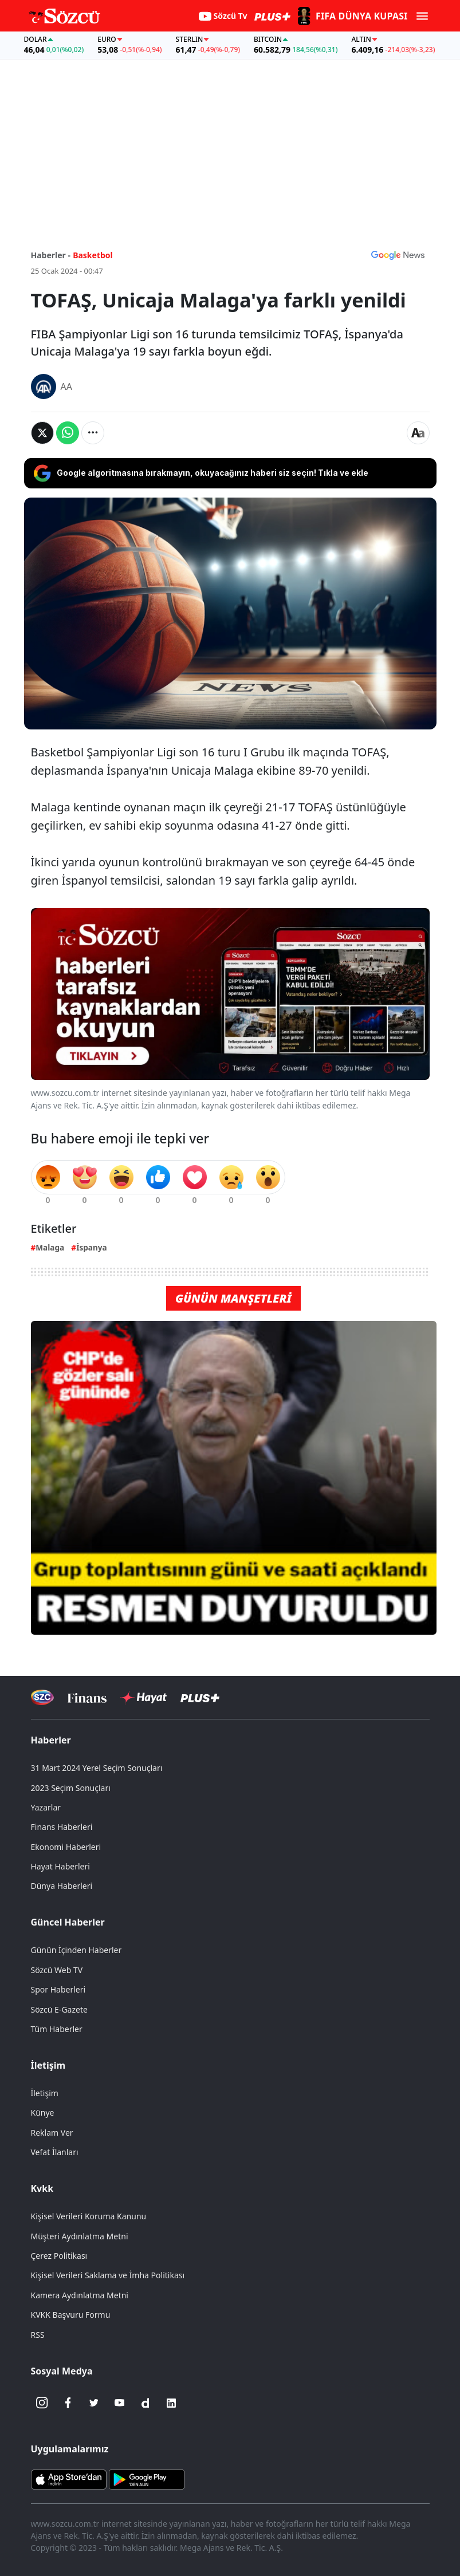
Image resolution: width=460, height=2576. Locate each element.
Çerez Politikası (59, 2255)
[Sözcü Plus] (199, 1697)
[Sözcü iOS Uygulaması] (69, 2478)
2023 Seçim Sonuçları (71, 1787)
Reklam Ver (52, 2132)
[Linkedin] (171, 2403)
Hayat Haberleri (60, 1866)
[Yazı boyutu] (418, 432)
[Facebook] (68, 2403)
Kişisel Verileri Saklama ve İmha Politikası (108, 2275)
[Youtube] (119, 2403)
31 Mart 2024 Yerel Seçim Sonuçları (97, 1767)
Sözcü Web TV (57, 1969)
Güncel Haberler (68, 1922)
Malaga (50, 1247)
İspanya (91, 1247)
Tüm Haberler (56, 2028)
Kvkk (42, 2188)
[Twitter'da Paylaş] (42, 432)
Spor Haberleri (58, 1989)
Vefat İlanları (54, 2152)
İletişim (48, 2065)
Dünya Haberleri (62, 1885)
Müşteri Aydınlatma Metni (79, 2236)
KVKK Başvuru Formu (71, 2314)
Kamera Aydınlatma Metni (79, 2295)
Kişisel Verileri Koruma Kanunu (89, 2216)
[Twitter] (93, 2403)
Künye (42, 2112)
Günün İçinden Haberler (76, 1949)
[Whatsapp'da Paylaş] (67, 432)
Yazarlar (46, 1807)
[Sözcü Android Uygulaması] (146, 2478)
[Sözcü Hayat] (143, 1698)
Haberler (51, 1740)
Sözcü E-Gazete (59, 2009)
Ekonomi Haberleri (66, 1846)
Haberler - (50, 255)
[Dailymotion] (145, 2403)
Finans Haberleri (62, 1826)
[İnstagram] (42, 2403)
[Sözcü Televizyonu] (42, 1697)
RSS (38, 2334)
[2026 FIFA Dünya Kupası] (351, 16)
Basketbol (93, 255)
